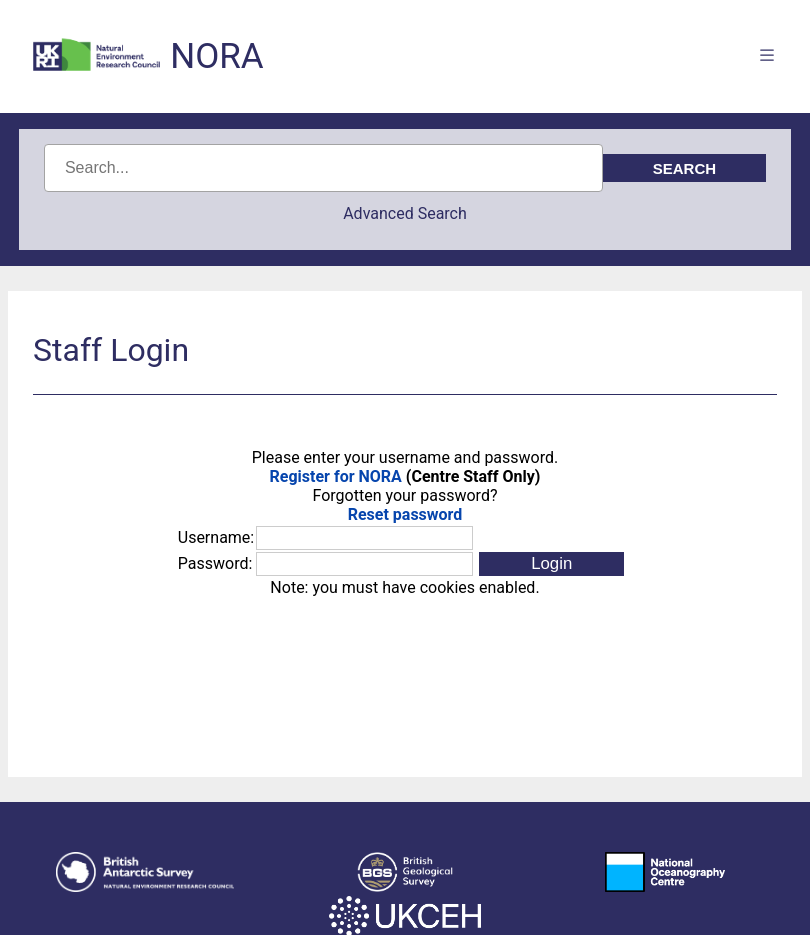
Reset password (405, 514)
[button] (551, 564)
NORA (216, 56)
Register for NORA (336, 476)
